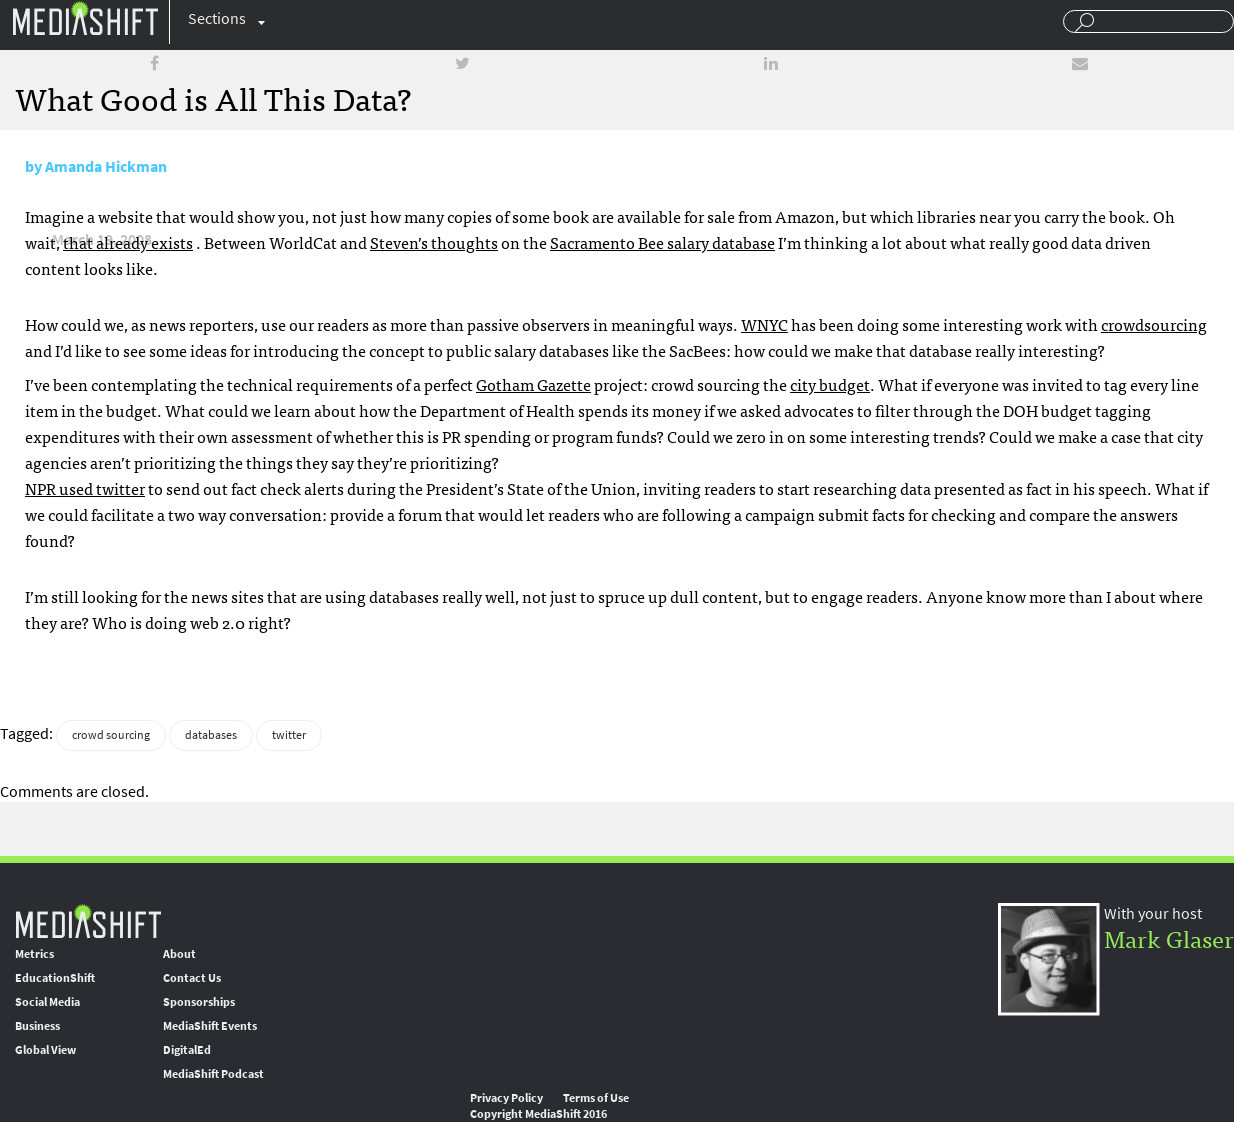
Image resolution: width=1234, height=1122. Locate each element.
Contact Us (192, 978)
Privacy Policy (506, 1098)
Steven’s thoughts (434, 242)
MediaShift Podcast (213, 1074)
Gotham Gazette (533, 384)
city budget (830, 384)
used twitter (85, 488)
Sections (217, 18)
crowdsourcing (1154, 324)
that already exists (128, 242)
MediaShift (88, 920)
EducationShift (55, 978)
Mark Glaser (1169, 937)
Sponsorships (199, 1002)
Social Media (47, 1002)
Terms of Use (596, 1098)
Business (37, 1026)
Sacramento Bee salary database (662, 242)
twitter (289, 735)
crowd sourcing (111, 735)
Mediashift (85, 17)
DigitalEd (187, 1050)
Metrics (34, 954)
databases (211, 735)
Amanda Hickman (106, 166)
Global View (45, 1050)
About (179, 954)
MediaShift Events (210, 1026)
